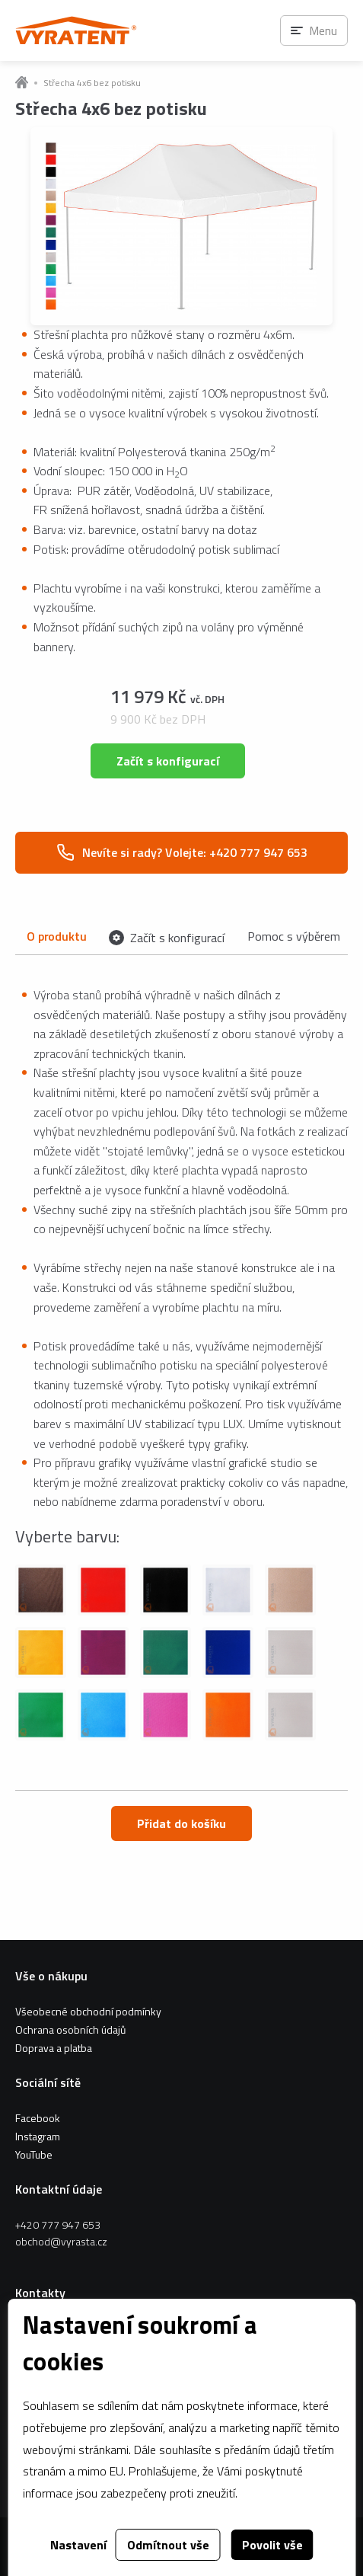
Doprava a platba (53, 2048)
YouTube (34, 2154)
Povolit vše (272, 2545)
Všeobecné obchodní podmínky (88, 2011)
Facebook (37, 2118)
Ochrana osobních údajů (70, 2029)
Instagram (37, 2136)
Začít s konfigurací (167, 761)
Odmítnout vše (168, 2545)
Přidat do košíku (181, 1823)
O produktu (56, 936)
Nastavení (78, 2545)
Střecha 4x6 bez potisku (92, 83)
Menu (323, 30)
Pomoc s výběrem (293, 936)
